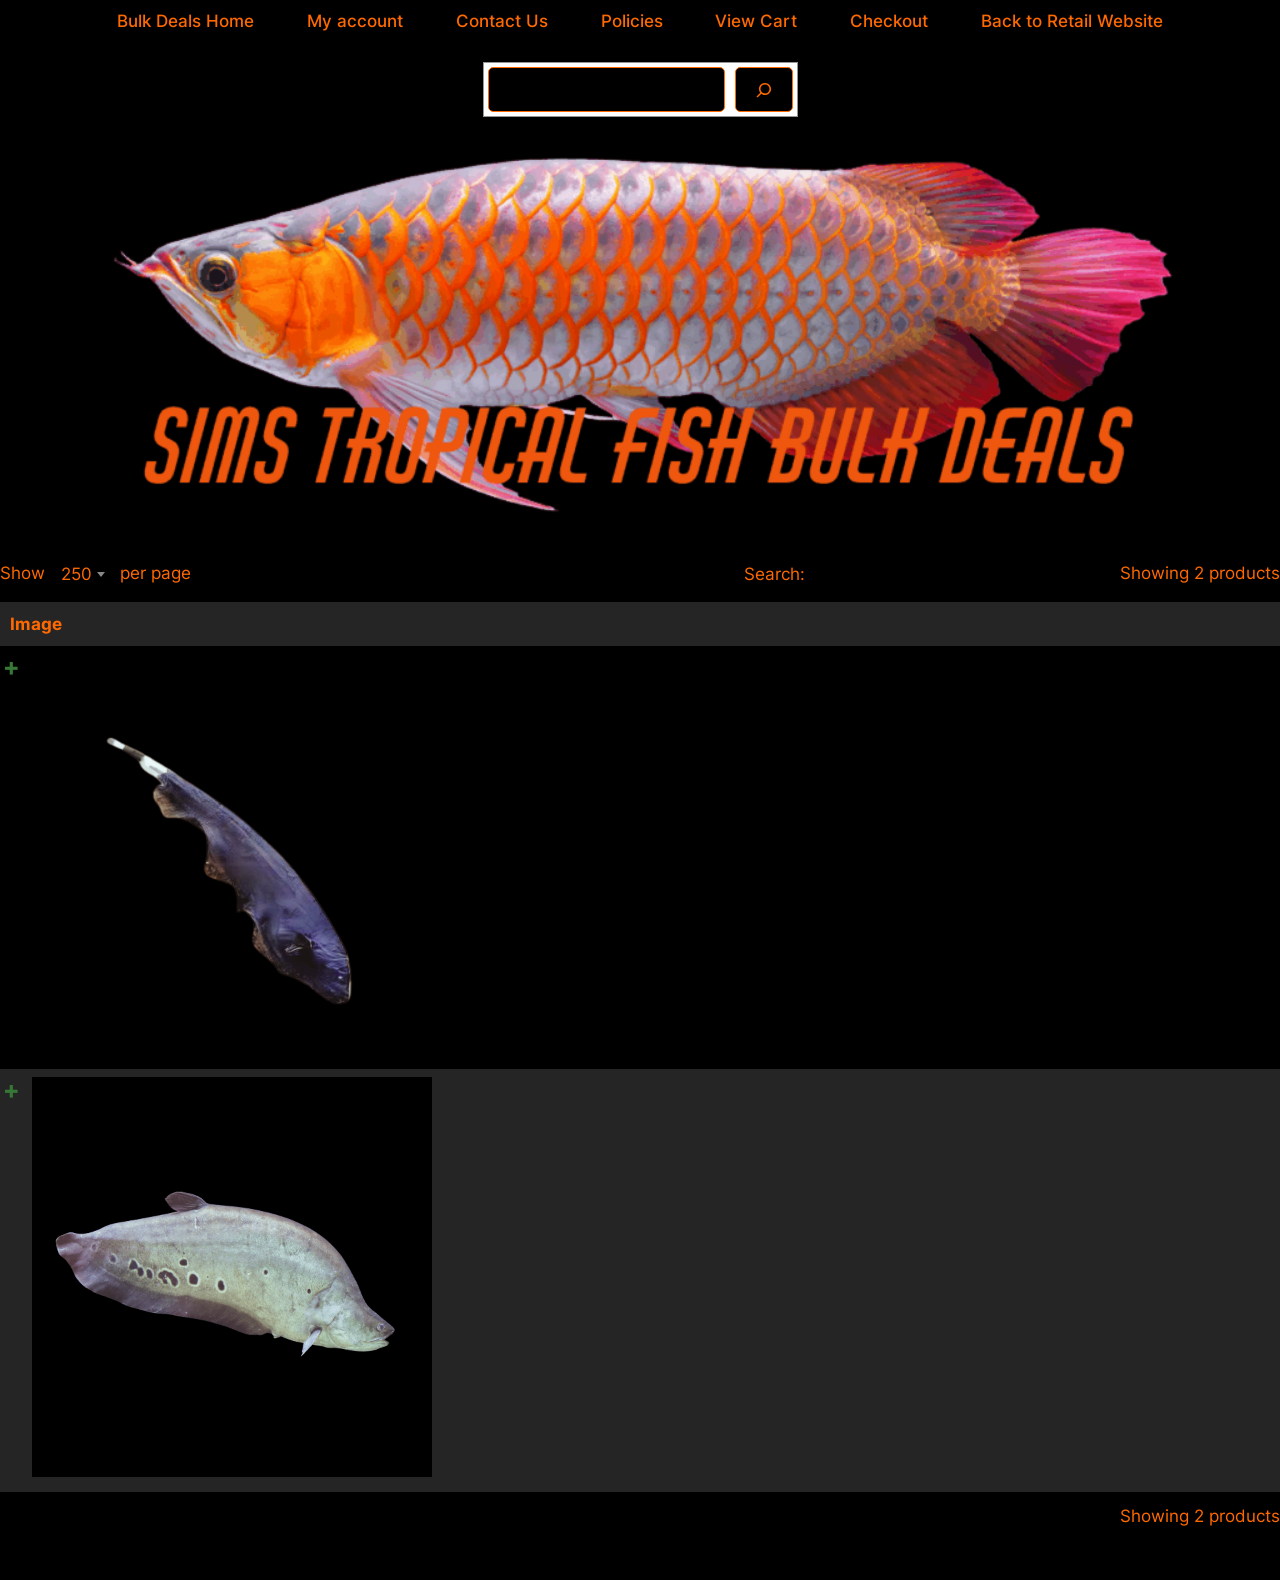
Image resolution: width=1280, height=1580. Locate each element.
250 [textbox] (76, 574)
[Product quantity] (1242, 671)
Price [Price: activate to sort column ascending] (933, 624)
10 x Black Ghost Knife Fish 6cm (559, 667)
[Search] (764, 89)
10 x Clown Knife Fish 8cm (535, 1090)
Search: (919, 574)
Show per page (95, 574)
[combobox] (82, 574)
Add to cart (1212, 725)
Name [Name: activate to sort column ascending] (454, 624)
